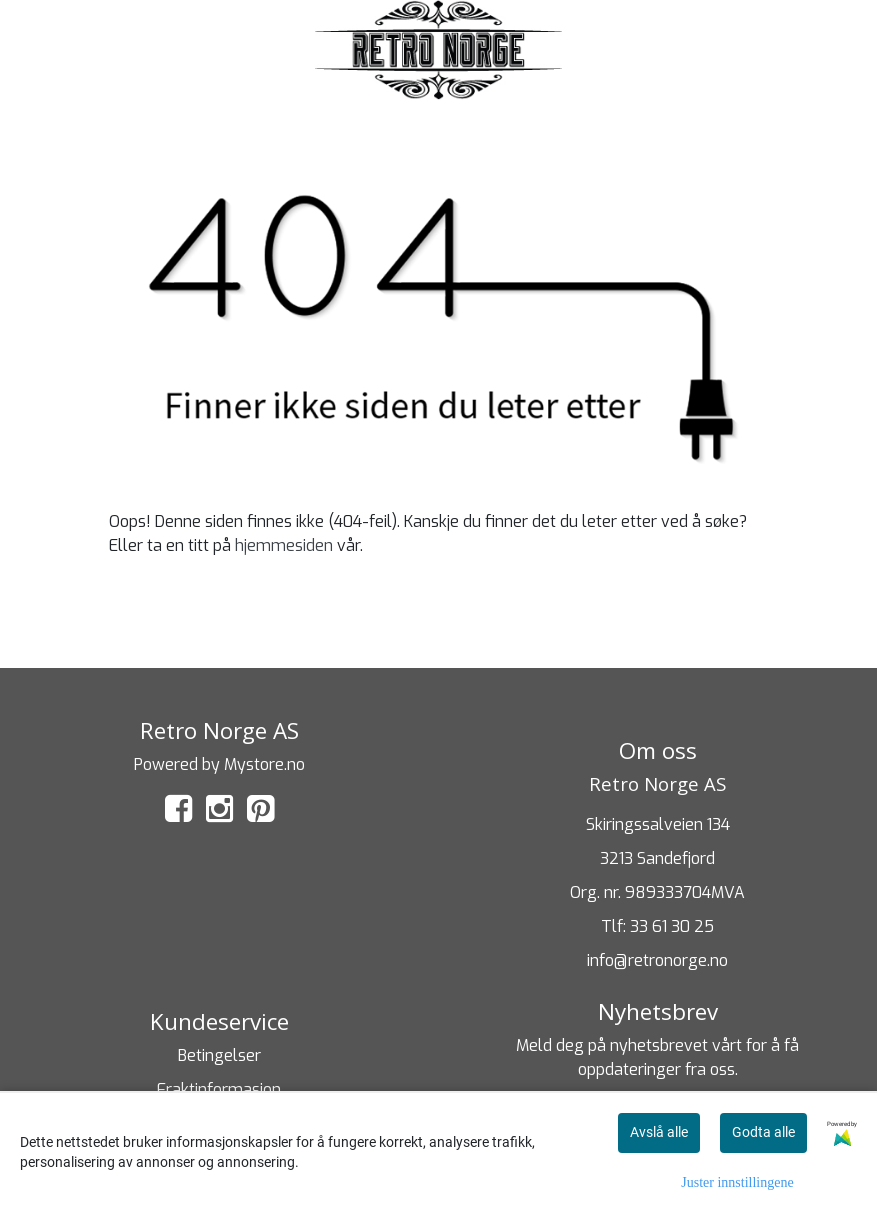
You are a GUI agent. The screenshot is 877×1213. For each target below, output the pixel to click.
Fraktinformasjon (219, 1089)
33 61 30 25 (672, 926)
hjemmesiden (284, 545)
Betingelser (219, 1055)
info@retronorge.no (657, 960)
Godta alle (763, 1132)
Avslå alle (659, 1132)
